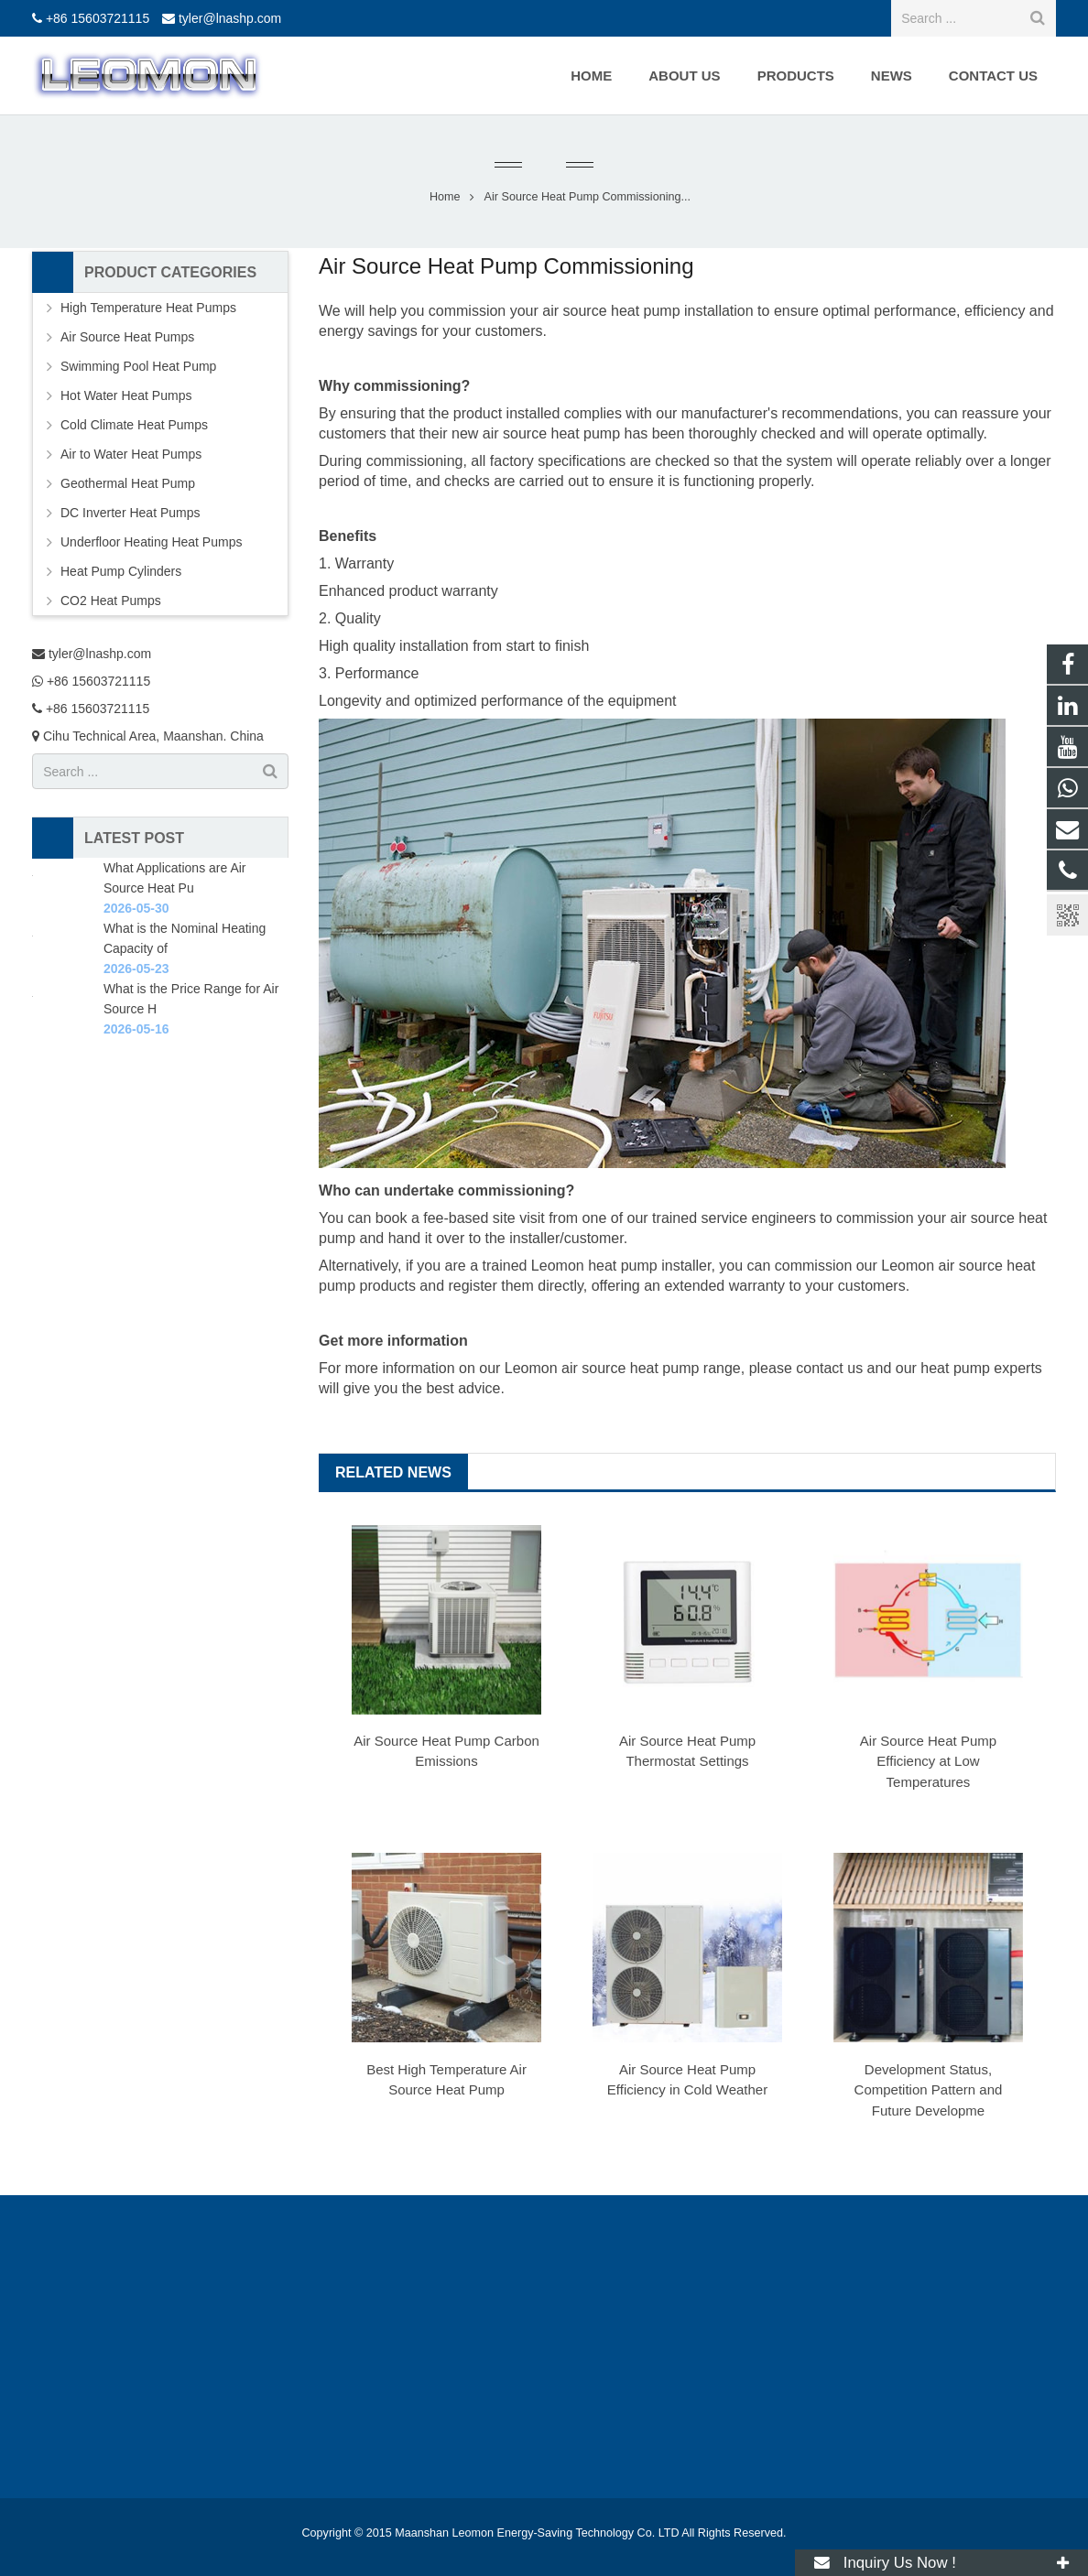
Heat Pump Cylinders (120, 571)
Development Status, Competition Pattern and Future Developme (928, 2090)
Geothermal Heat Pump (127, 483)
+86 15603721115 (97, 18)
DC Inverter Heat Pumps (130, 512)
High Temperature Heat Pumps (148, 307)
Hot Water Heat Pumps (125, 395)
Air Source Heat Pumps (127, 337)
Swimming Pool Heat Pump (138, 366)
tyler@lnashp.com (230, 18)
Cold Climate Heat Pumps (134, 424)
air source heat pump (611, 311)
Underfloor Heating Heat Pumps (151, 542)
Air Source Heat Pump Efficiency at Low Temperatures (928, 1761)
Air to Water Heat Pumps (130, 454)
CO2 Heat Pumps (110, 600)
